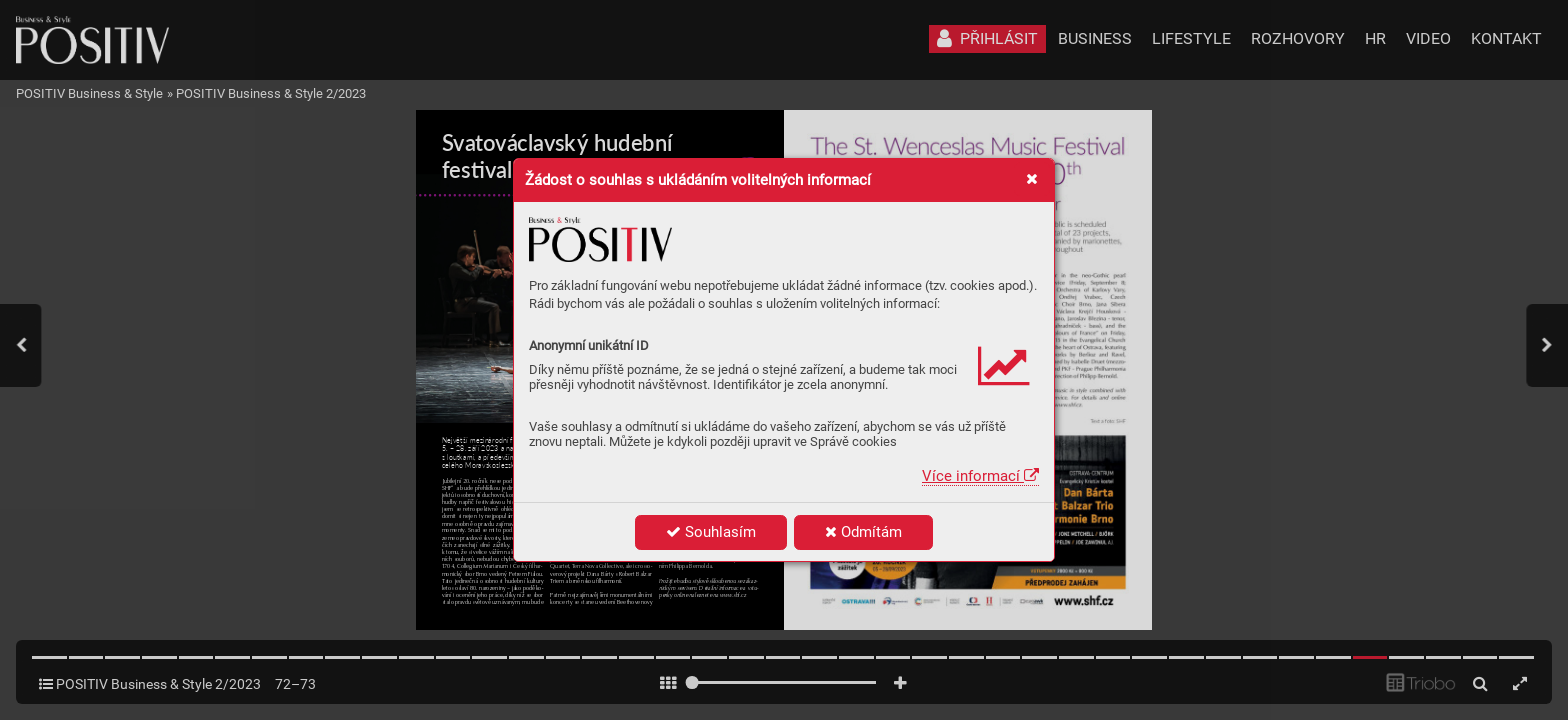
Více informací (980, 476)
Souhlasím (711, 532)
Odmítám (863, 532)
